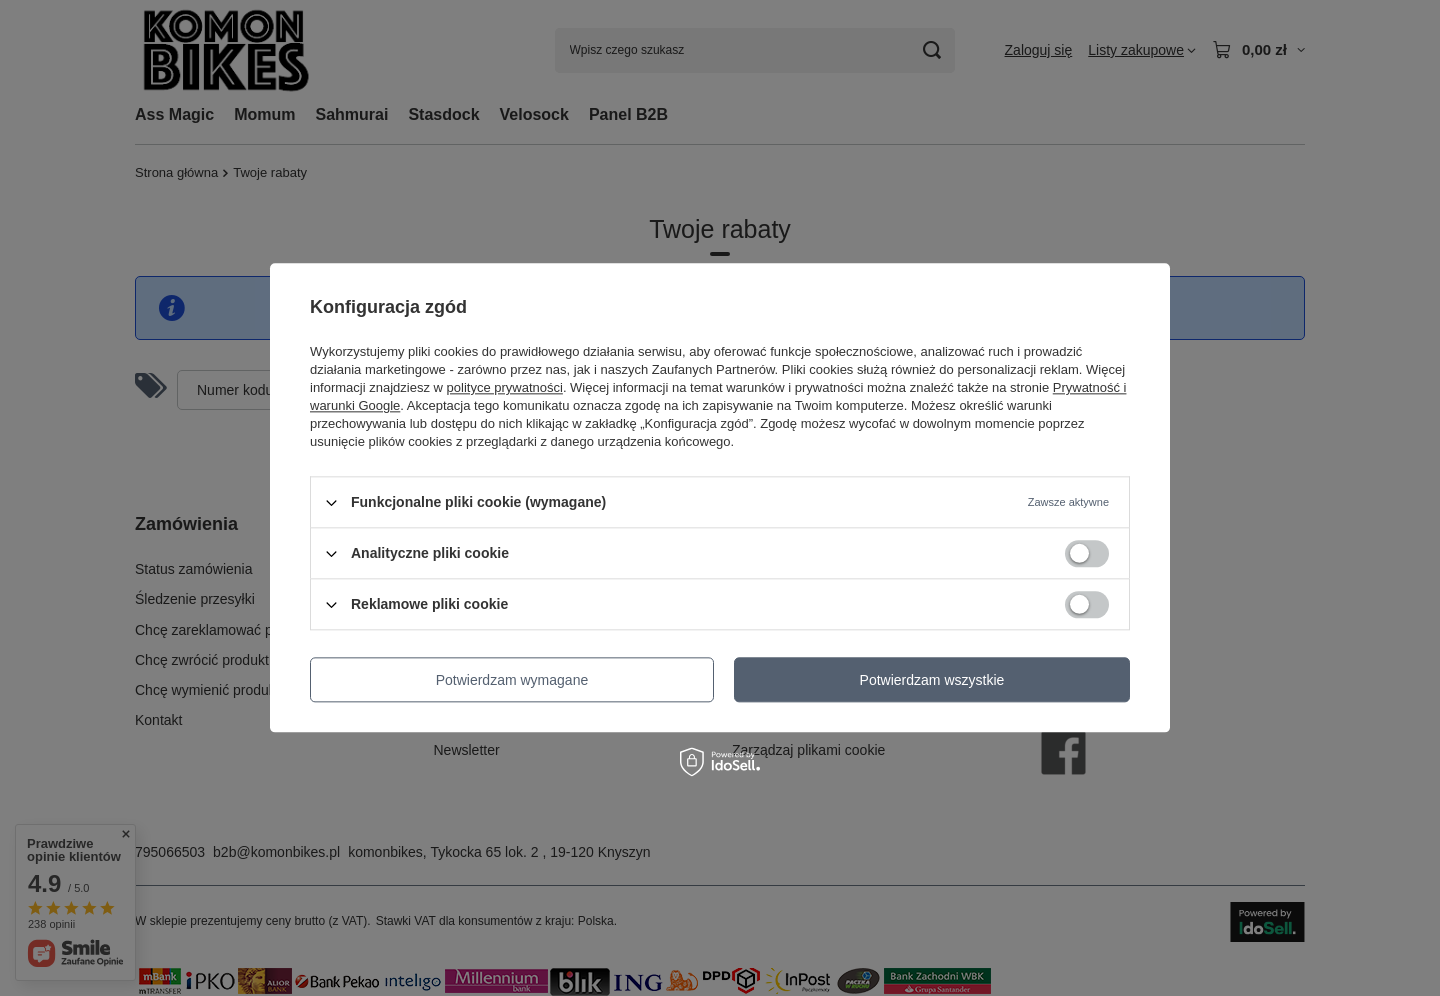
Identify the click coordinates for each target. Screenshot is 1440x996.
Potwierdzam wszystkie (932, 680)
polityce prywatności (505, 387)
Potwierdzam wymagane (512, 680)
